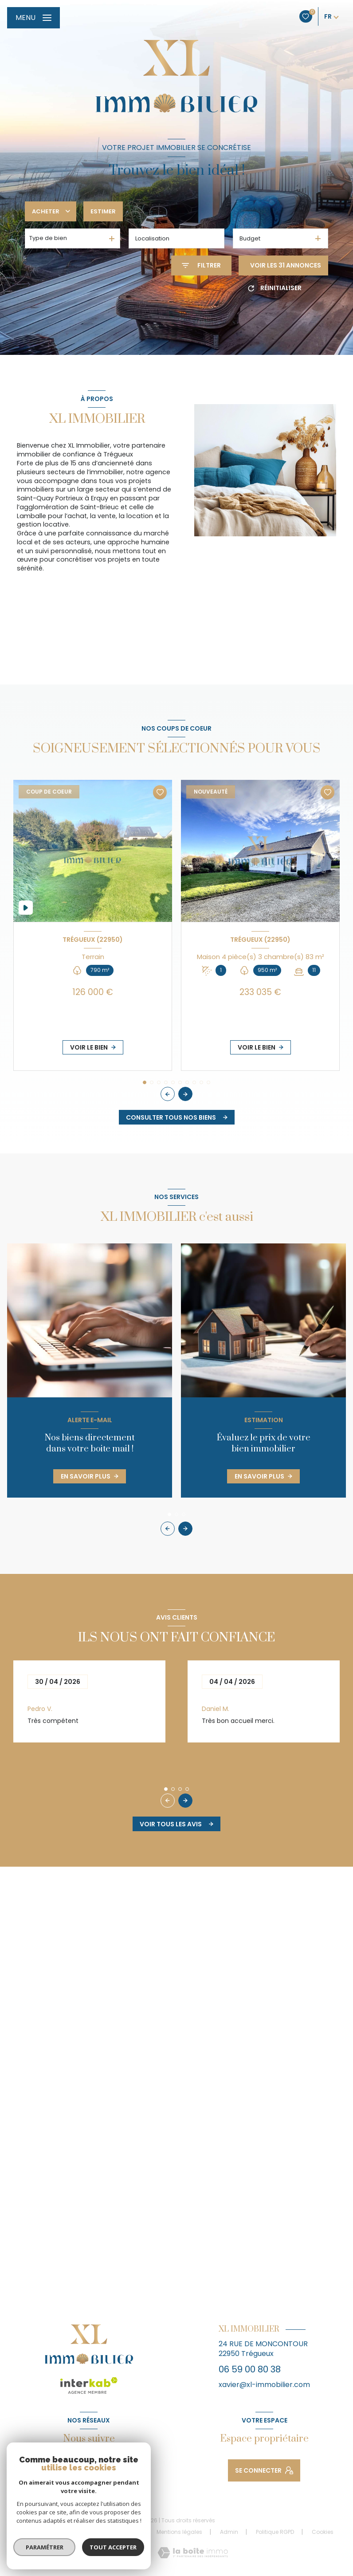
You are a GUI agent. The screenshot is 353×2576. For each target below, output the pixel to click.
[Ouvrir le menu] (33, 17)
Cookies (322, 2532)
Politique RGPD (275, 2532)
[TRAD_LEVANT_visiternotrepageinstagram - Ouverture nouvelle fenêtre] (89, 2466)
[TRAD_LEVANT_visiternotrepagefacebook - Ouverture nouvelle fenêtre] (67, 2466)
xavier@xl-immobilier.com (264, 2384)
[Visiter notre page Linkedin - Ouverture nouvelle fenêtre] (110, 2466)
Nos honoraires (58, 2532)
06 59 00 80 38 (250, 2369)
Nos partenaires (117, 2532)
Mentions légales (179, 2532)
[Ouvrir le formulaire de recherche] (201, 265)
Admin (229, 2532)
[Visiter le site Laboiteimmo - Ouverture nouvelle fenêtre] (192, 2552)
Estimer (103, 211)
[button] (185, 1094)
